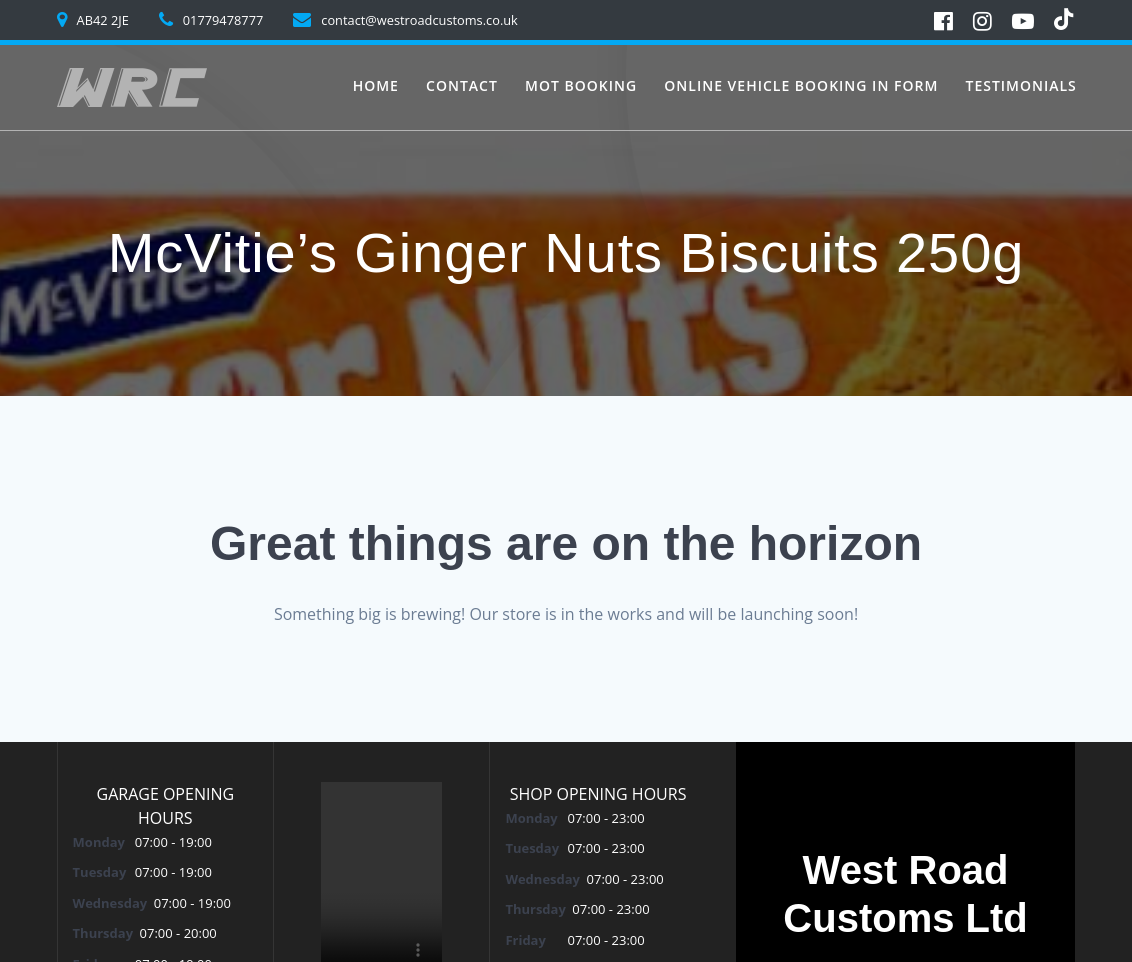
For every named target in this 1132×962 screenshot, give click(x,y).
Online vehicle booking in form (801, 85)
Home (376, 85)
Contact (462, 85)
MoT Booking (581, 85)
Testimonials (1020, 85)
